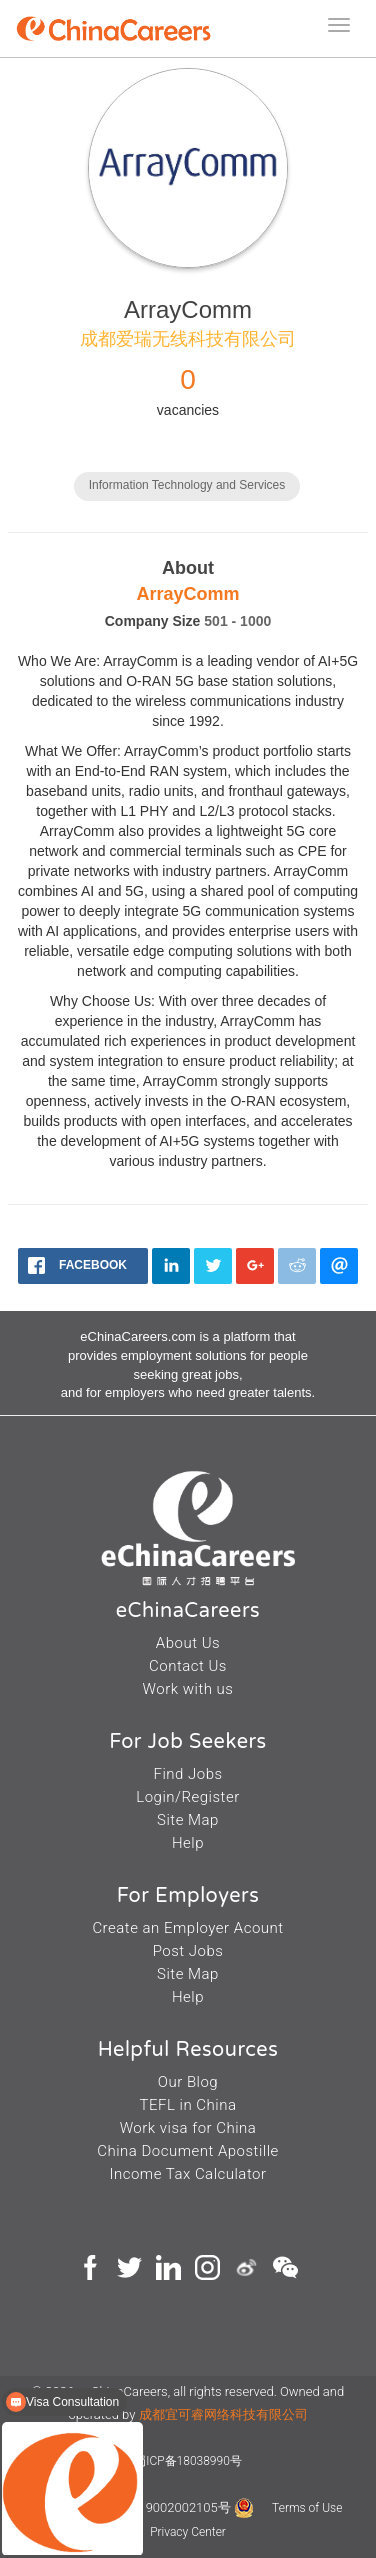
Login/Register (187, 1797)
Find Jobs (187, 1774)
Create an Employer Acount (187, 1928)
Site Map (188, 1820)
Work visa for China (188, 2128)
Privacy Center (188, 2532)
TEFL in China (188, 2105)
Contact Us (188, 1666)
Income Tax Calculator (187, 2174)
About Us (188, 1643)
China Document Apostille (188, 2151)
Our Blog (188, 2082)
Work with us (188, 1689)
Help (188, 1843)
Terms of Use (307, 2508)
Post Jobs (188, 1951)
